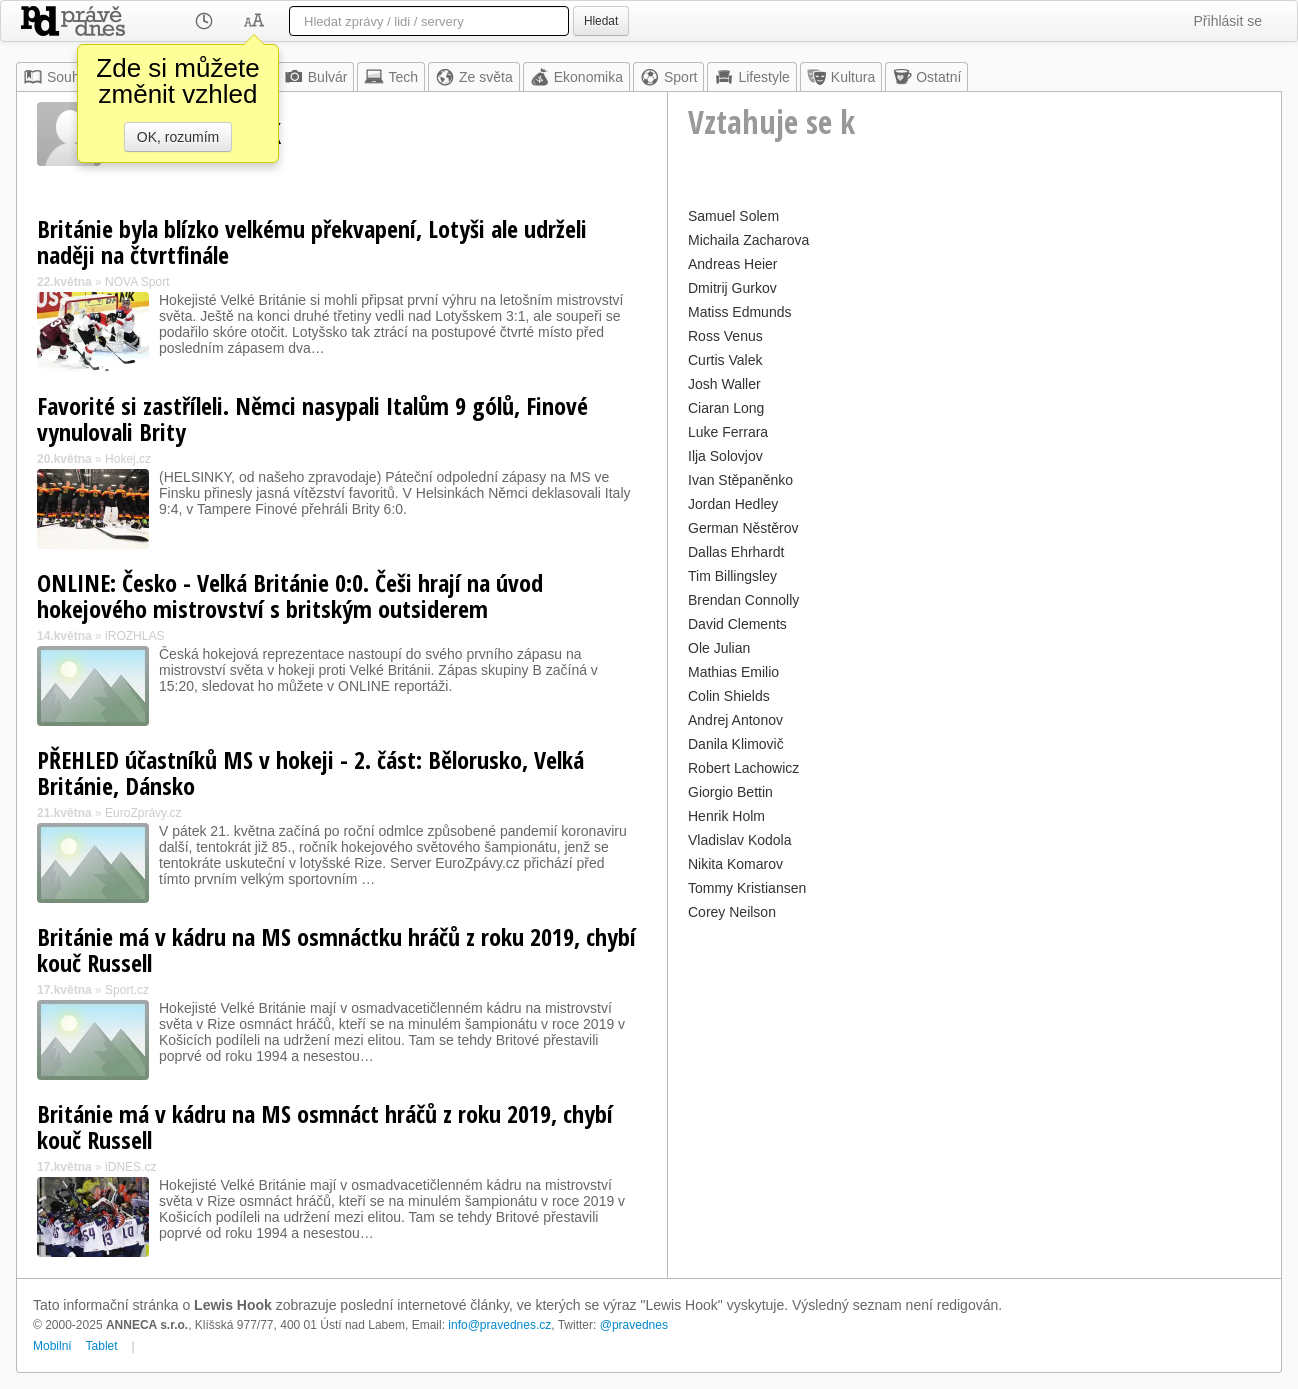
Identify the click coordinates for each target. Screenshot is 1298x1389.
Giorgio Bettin (730, 792)
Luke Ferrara (728, 432)
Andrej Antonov (735, 720)
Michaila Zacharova (748, 240)
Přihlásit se (1228, 21)
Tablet (102, 1346)
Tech (391, 77)
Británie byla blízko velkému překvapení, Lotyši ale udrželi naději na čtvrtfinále (312, 241)
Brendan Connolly (743, 600)
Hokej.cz (128, 459)
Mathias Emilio (733, 672)
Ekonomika (576, 77)
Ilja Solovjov (725, 456)
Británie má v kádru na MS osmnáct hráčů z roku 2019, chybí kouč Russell (325, 1126)
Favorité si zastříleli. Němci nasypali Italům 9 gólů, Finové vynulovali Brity (312, 418)
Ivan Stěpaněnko (740, 480)
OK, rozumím (178, 137)
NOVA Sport (137, 282)
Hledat (601, 21)
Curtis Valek (725, 360)
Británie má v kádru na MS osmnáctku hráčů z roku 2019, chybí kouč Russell (336, 949)
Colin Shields (729, 696)
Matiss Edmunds (739, 312)
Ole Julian (719, 648)
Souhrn (57, 77)
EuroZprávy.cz (143, 813)
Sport (668, 77)
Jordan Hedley (733, 504)
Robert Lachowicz (743, 768)
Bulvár (316, 77)
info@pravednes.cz (499, 1325)
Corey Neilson (732, 912)
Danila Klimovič (736, 744)
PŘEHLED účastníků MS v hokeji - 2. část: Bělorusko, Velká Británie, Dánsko (310, 772)
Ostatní (926, 77)
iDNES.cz (130, 1167)
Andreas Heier (733, 264)
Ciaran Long (726, 408)
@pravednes (634, 1325)
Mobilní (52, 1346)
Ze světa (474, 77)
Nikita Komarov (735, 864)
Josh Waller (724, 384)
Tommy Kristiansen (747, 888)
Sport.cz (127, 990)
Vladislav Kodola (740, 840)
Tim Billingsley (732, 576)
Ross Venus (725, 336)
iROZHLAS (134, 636)
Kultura (841, 77)
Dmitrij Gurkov (732, 288)
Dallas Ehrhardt (736, 552)
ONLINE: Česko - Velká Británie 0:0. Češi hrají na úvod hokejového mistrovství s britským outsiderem (290, 595)
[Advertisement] (974, 1066)
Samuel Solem (733, 216)
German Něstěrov (743, 528)
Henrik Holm (726, 816)
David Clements (737, 624)
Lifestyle (751, 77)
